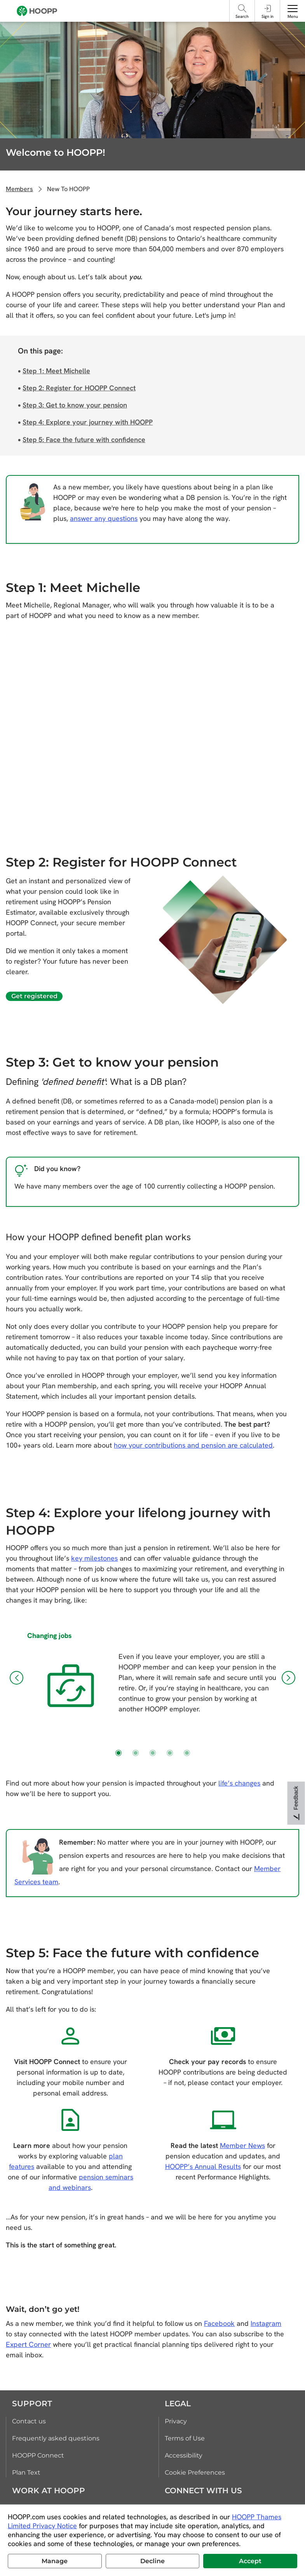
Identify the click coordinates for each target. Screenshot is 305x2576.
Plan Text (26, 2472)
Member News (242, 2145)
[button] (16, 1678)
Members (19, 189)
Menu (293, 16)
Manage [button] (55, 2561)
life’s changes (239, 1783)
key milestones (94, 1558)
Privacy (176, 2421)
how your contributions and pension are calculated (193, 1445)
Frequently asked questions (55, 2438)
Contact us (29, 2421)
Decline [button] (152, 2561)
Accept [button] (250, 2561)
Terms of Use (185, 2438)
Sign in (267, 16)
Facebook (219, 2323)
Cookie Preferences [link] (195, 2472)
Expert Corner (28, 2344)
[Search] (242, 8)
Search (242, 16)
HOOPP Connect (38, 2455)
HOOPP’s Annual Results (203, 2166)
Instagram (266, 2323)
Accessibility (183, 2455)
